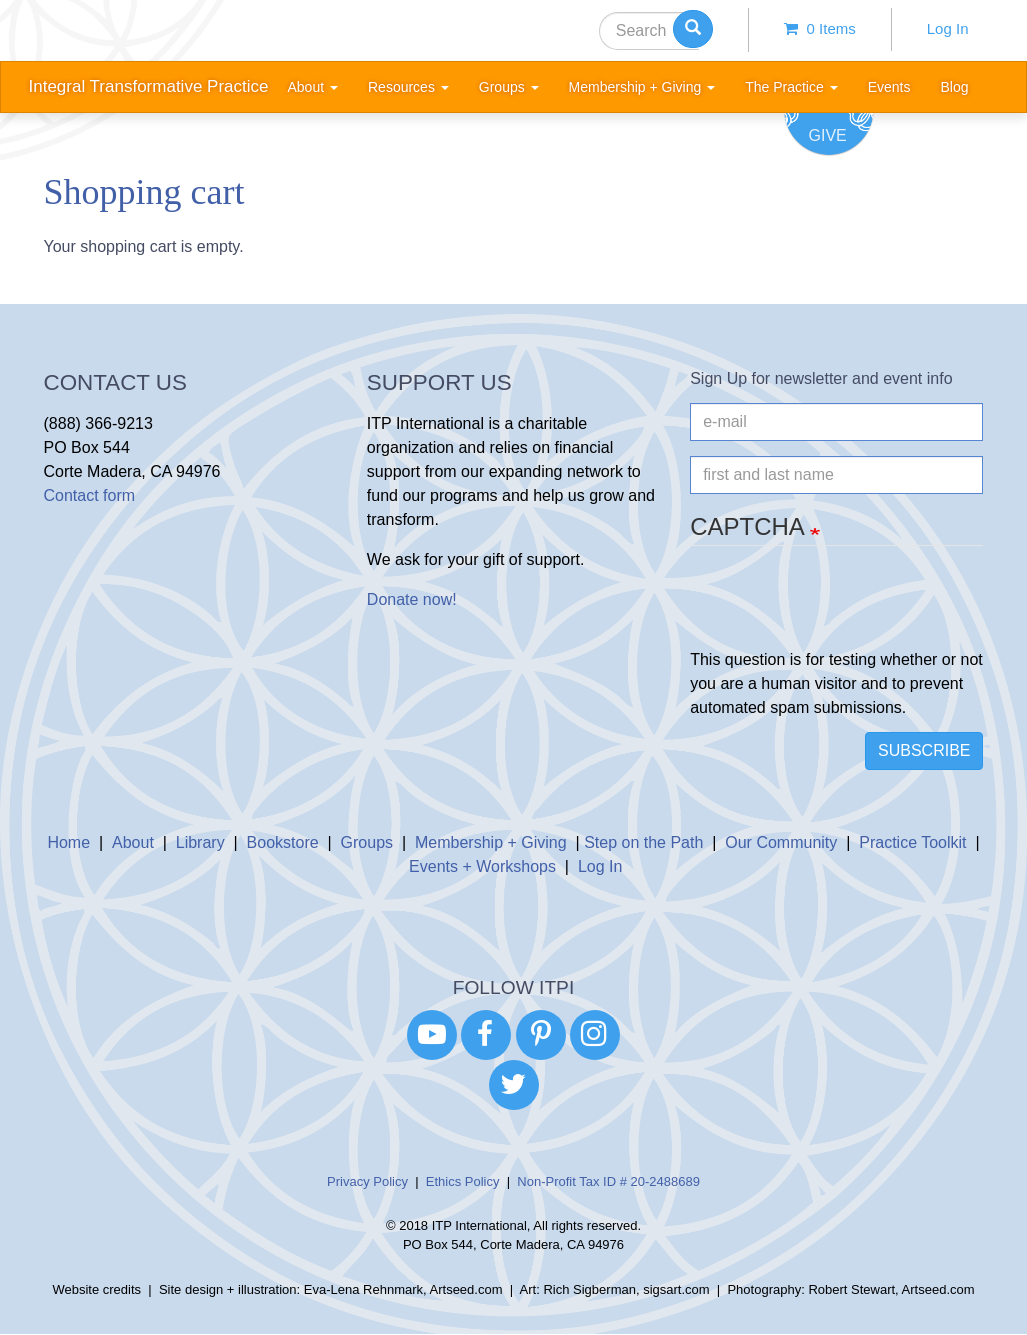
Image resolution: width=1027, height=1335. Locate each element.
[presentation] (842, 609)
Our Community (781, 842)
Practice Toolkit (912, 842)
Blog (954, 87)
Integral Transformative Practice (149, 86)
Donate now (409, 599)
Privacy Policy (367, 1181)
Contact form (90, 495)
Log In (948, 28)
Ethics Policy (463, 1181)
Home (68, 842)
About (133, 842)
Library (200, 842)
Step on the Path (643, 842)
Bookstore (283, 842)
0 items (820, 28)
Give (828, 135)
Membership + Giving (491, 842)
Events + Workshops (482, 866)
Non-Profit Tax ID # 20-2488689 (608, 1181)
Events (889, 87)
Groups (367, 842)
